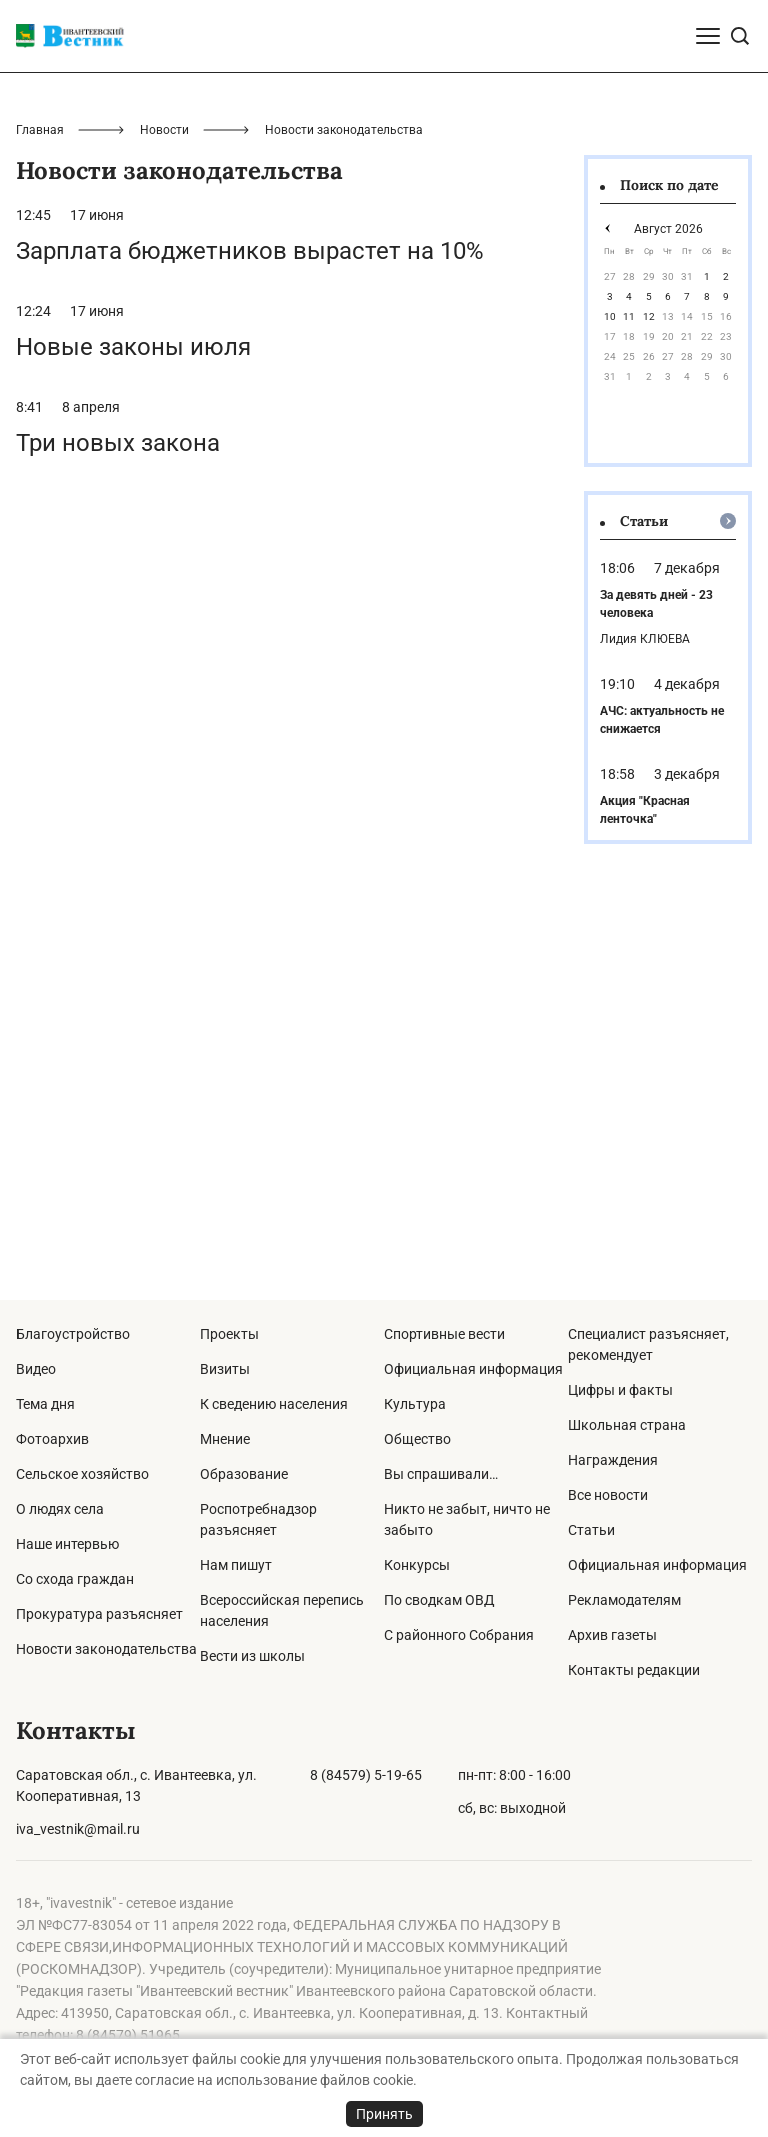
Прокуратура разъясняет (99, 1614)
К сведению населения (274, 1404)
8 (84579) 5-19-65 (366, 1775)
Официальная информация (473, 1369)
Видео (36, 1369)
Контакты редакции (634, 1670)
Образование (244, 1474)
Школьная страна (627, 1425)
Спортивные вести (444, 1334)
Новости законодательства (106, 1649)
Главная (40, 514)
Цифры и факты (620, 1390)
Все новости (608, 1495)
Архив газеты (612, 1635)
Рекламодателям (624, 1600)
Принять (384, 2114)
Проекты (229, 1334)
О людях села (60, 1509)
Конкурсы (417, 1565)
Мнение (225, 1439)
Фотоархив (52, 1439)
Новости (164, 514)
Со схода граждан (75, 1579)
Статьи (591, 1530)
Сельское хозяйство (82, 1474)
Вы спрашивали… (441, 1474)
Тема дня (45, 1404)
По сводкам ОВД (439, 1600)
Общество (417, 1439)
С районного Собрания (459, 1635)
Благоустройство (73, 1334)
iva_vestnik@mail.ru (78, 1829)
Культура (415, 1404)
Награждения (613, 1460)
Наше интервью (67, 1544)
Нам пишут (236, 1565)
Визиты (225, 1369)
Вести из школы (252, 1656)
